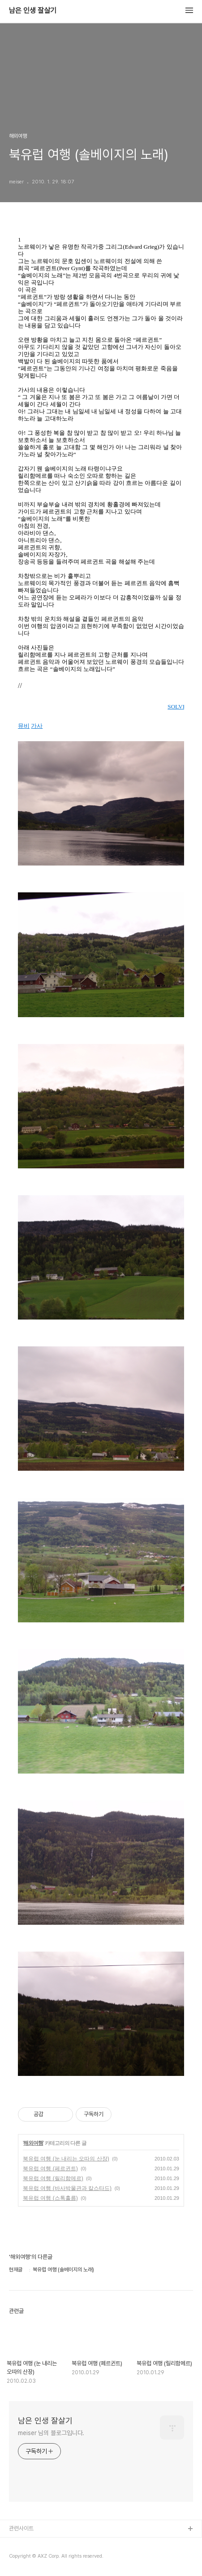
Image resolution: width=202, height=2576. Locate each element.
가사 (37, 725)
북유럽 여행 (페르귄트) (50, 2168)
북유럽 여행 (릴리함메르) (53, 2178)
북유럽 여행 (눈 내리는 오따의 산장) (66, 2159)
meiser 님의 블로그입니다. (51, 2432)
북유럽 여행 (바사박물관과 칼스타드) (67, 2188)
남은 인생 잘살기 (32, 11)
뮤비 (24, 725)
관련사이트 (21, 2528)
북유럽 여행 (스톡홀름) (50, 2198)
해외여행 (33, 2143)
